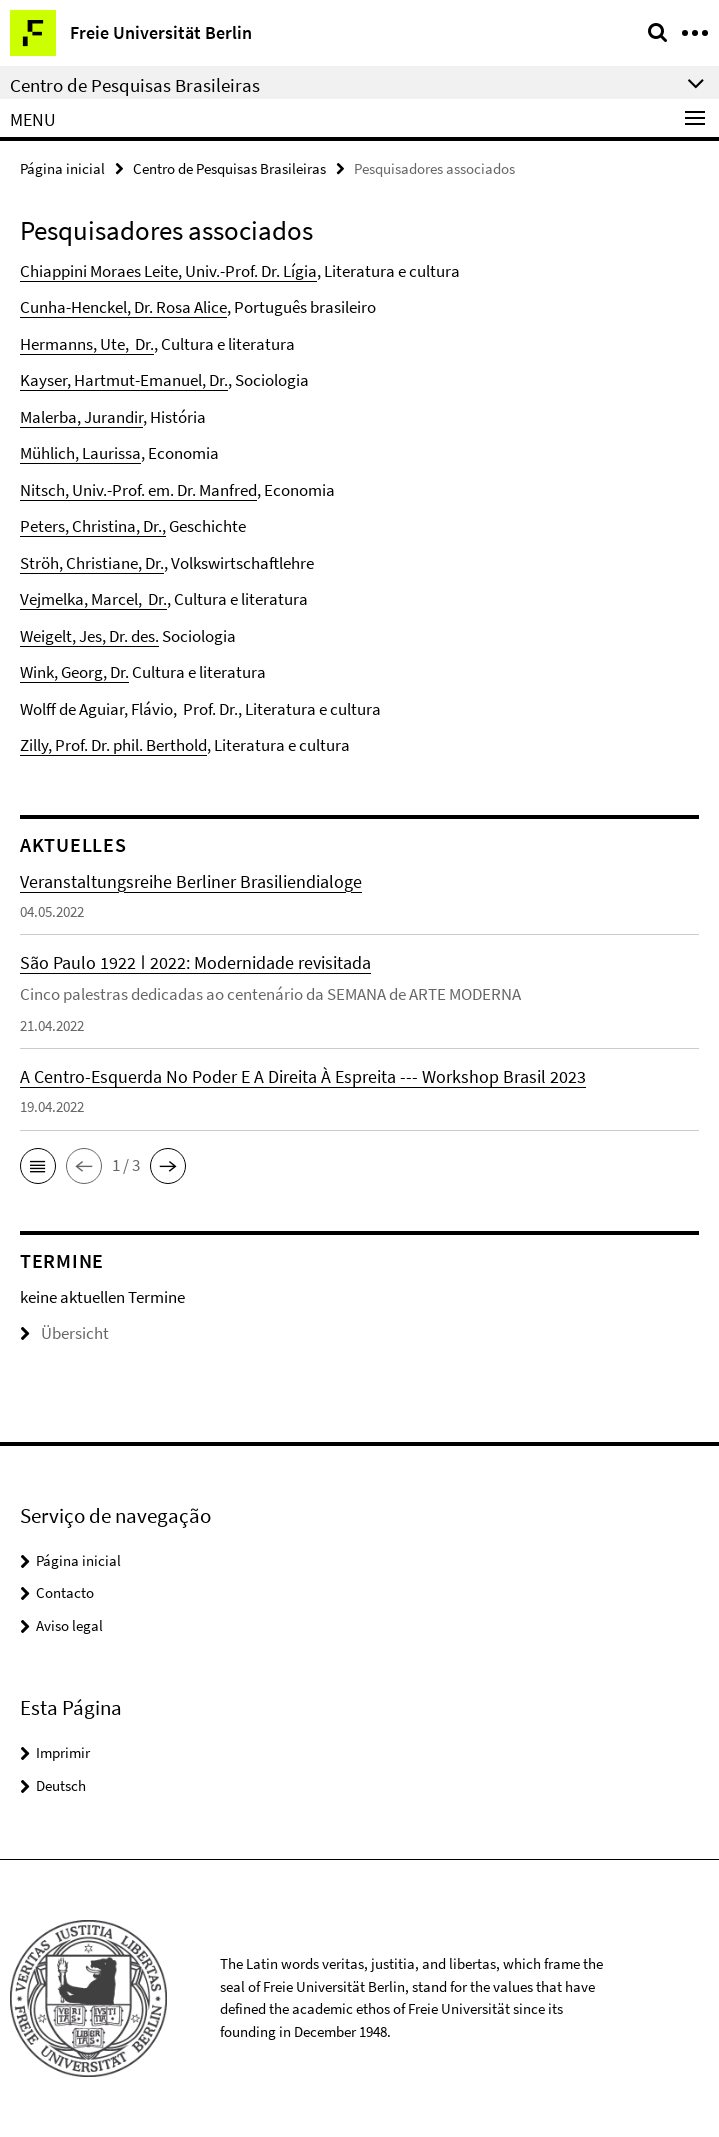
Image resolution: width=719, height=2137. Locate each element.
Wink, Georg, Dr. (74, 672)
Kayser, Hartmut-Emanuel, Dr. (124, 380)
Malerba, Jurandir (81, 417)
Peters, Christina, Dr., (93, 526)
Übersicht (64, 1333)
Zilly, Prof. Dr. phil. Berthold (113, 745)
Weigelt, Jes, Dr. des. (89, 636)
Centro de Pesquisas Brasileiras (229, 168)
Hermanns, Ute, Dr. (87, 344)
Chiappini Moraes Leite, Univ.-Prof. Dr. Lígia (168, 271)
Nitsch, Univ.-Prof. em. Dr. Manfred (138, 490)
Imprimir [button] (63, 1752)
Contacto (65, 1592)
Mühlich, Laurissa (80, 453)
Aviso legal (69, 1625)
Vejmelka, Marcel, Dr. (93, 599)
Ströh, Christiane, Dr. (92, 563)
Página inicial (62, 168)
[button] (38, 1166)
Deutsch (61, 1785)
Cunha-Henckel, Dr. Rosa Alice (123, 307)
